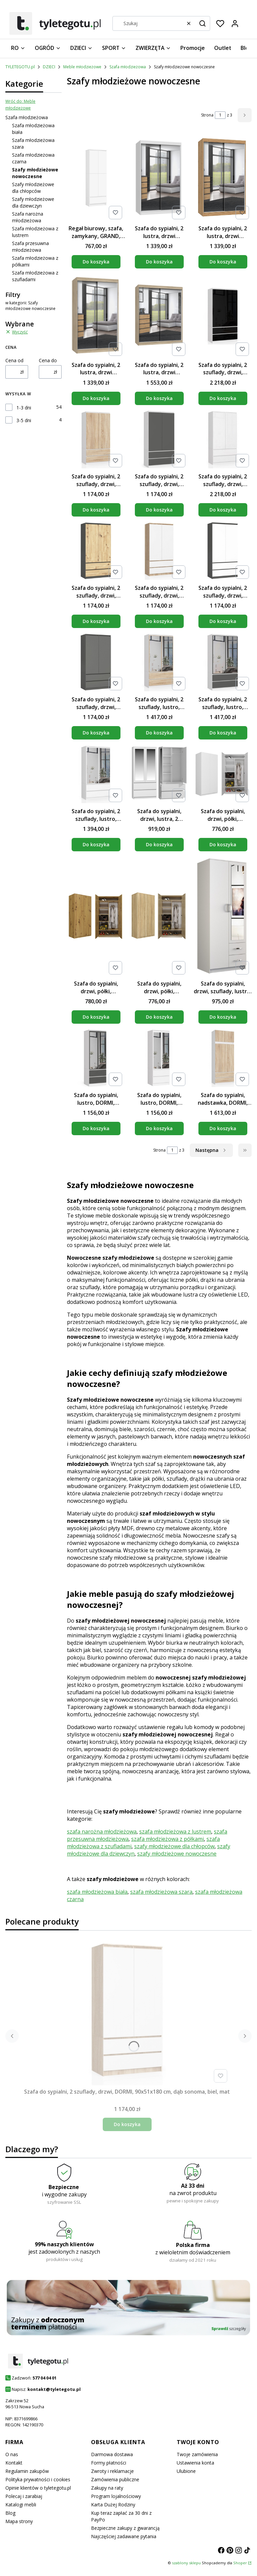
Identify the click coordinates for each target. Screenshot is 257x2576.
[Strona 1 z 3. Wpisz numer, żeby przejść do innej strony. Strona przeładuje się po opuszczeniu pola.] (220, 115)
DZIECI (49, 67)
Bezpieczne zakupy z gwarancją (125, 2528)
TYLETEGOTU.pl (20, 67)
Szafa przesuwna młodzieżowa (30, 246)
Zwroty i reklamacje (112, 2471)
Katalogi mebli (20, 2504)
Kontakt (13, 2463)
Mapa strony (19, 2521)
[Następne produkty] (211, 1150)
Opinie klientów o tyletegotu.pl (38, 2488)
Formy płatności (108, 2463)
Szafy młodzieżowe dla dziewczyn (33, 202)
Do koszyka (96, 262)
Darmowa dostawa (112, 2454)
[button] (202, 23)
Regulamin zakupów (27, 2471)
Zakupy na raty (107, 2488)
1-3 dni (23, 407)
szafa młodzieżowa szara (161, 1891)
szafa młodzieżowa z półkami (167, 1839)
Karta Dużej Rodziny (113, 2504)
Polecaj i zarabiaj (23, 2496)
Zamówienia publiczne (115, 2479)
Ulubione (186, 2471)
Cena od (14, 360)
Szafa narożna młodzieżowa (27, 217)
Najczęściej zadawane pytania (123, 2536)
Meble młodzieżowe (82, 67)
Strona (207, 115)
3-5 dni (23, 420)
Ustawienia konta (195, 2463)
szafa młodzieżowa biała (97, 1891)
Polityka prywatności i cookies (37, 2479)
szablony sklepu (186, 2562)
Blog (10, 2513)
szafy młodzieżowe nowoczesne (177, 1853)
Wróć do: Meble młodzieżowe (20, 104)
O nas (11, 2454)
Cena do (48, 360)
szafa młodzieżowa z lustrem (175, 1831)
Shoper (240, 2562)
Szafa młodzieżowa (127, 67)
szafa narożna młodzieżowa (102, 1831)
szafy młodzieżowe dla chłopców (174, 1846)
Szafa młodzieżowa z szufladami (35, 276)
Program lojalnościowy (116, 2496)
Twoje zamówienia (197, 2454)
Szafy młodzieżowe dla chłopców (33, 187)
